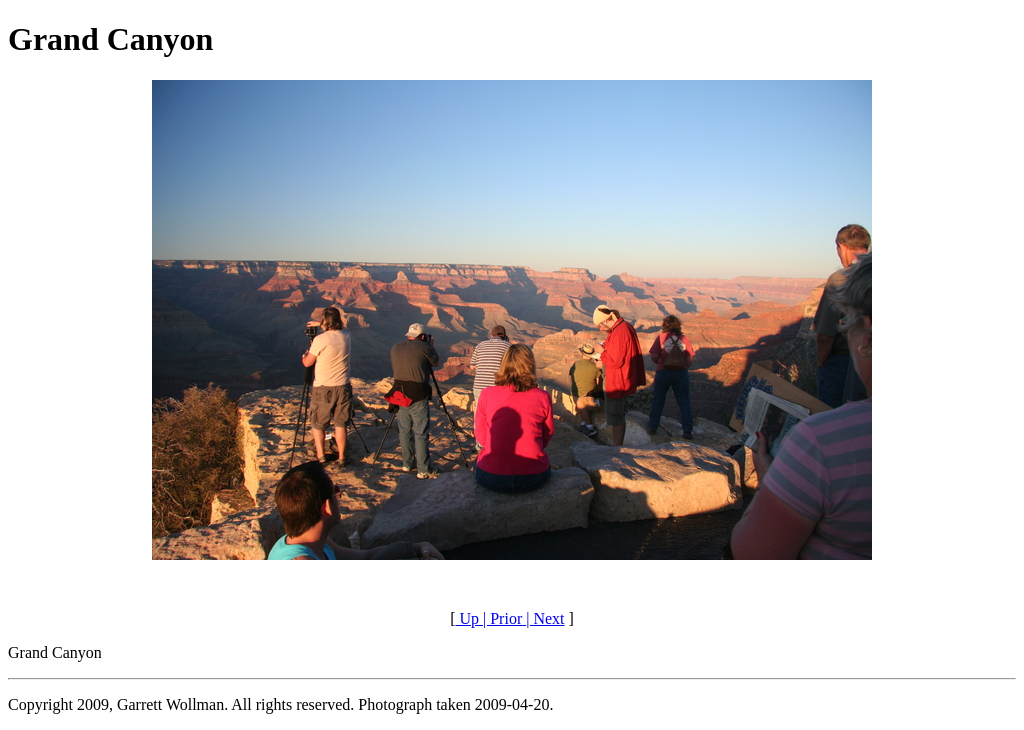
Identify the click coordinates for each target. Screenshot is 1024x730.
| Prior (500, 618)
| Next (543, 618)
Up (467, 618)
